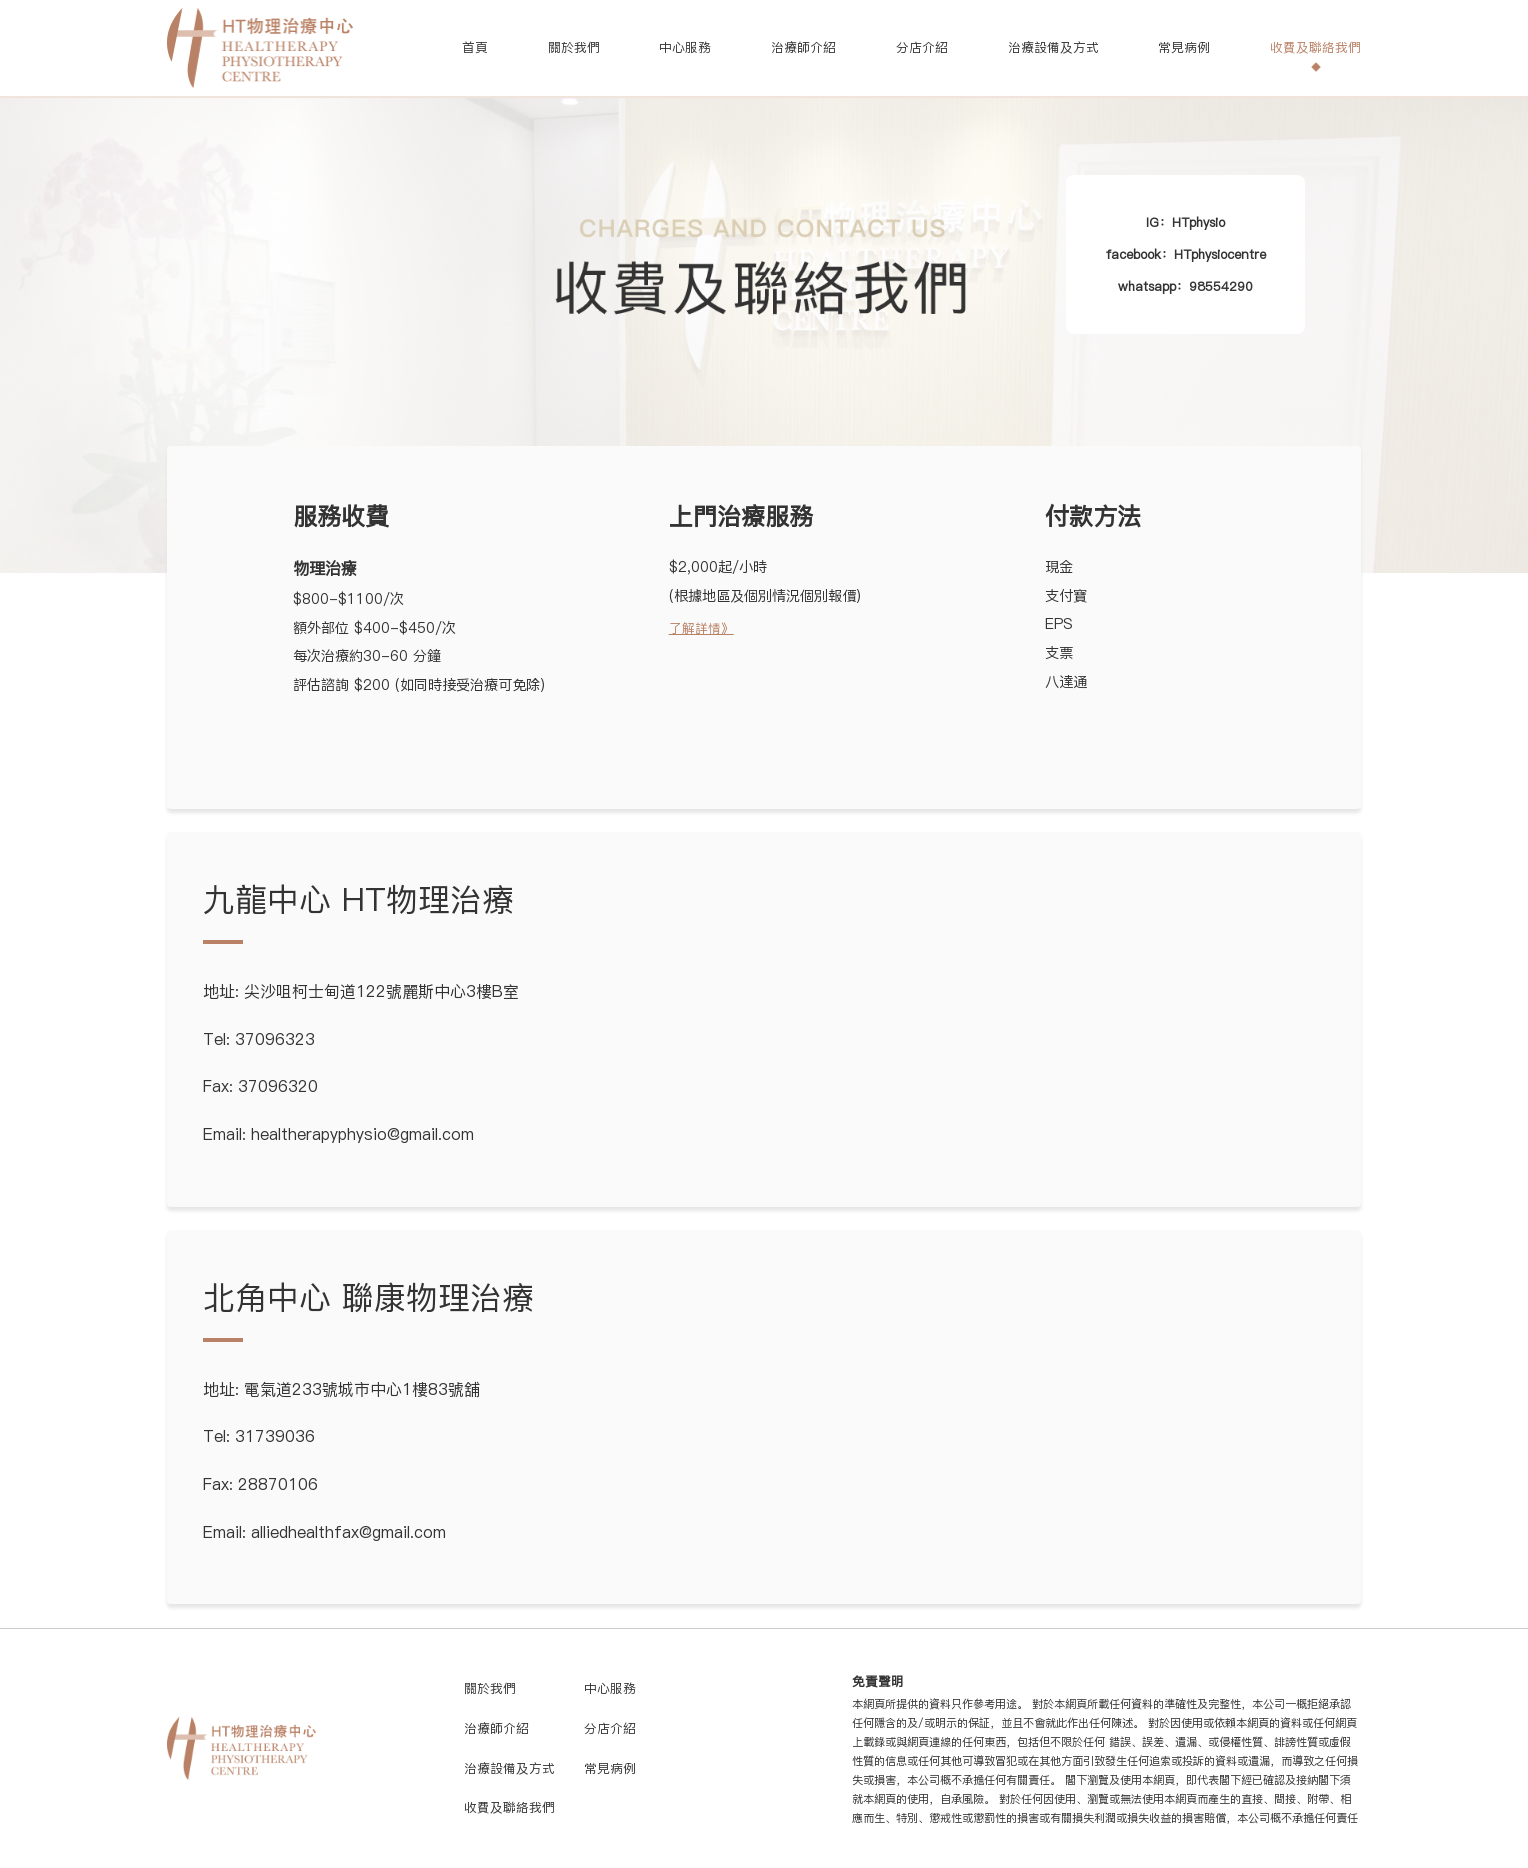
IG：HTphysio (1185, 222)
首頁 (475, 47)
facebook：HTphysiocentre (1186, 254)
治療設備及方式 (1053, 47)
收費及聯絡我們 (1315, 47)
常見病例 (1184, 47)
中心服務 (685, 47)
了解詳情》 (701, 628)
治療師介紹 (803, 47)
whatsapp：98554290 (1185, 286)
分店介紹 (922, 47)
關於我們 (574, 47)
